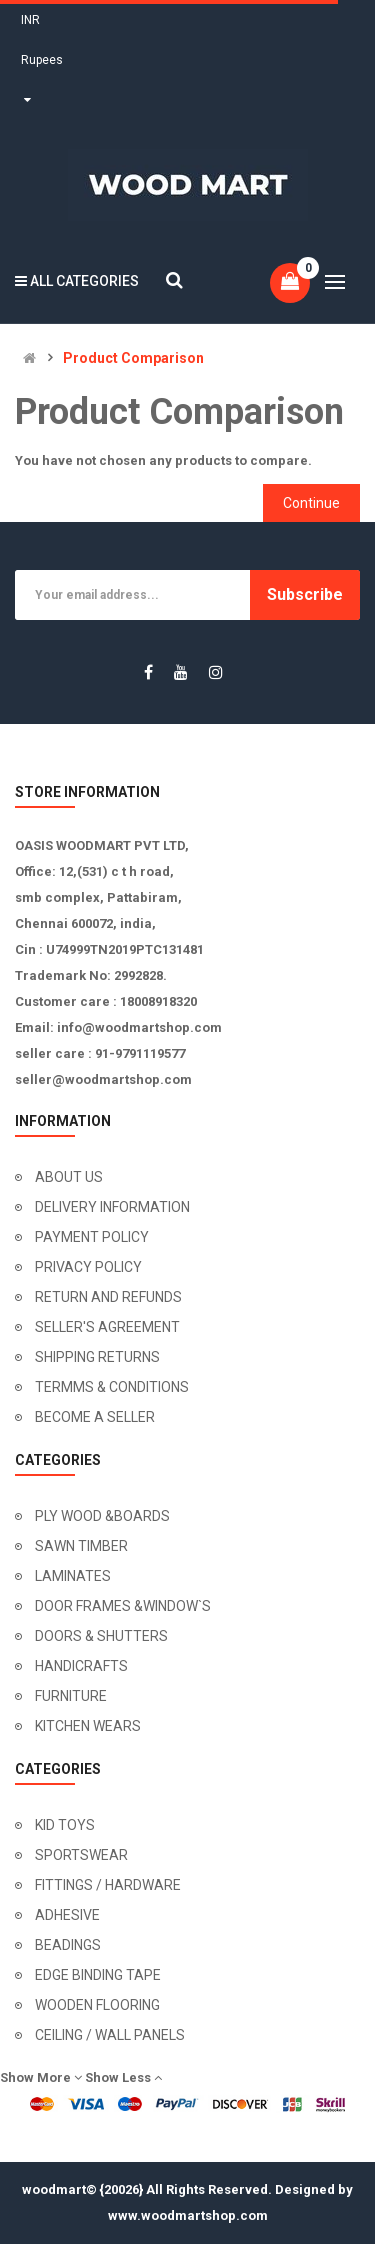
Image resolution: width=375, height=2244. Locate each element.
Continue (311, 503)
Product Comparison (133, 358)
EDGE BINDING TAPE (98, 1975)
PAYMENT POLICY (92, 1237)
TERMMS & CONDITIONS (112, 1387)
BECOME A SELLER (95, 1417)
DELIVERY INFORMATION (112, 1207)
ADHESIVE (67, 1915)
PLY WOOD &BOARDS (102, 1516)
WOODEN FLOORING (97, 2005)
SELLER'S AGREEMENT (107, 1327)
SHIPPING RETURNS (97, 1357)
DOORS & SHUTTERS (101, 1636)
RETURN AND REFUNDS (108, 1297)
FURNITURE (71, 1696)
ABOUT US (69, 1177)
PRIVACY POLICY (88, 1267)
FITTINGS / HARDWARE (108, 1885)
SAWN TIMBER (81, 1546)
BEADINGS (68, 1945)
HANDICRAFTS (81, 1666)
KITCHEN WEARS (88, 1726)
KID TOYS (65, 1825)
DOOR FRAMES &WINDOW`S (123, 1606)
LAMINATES (73, 1576)
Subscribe (305, 594)
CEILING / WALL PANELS (110, 2035)
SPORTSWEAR (81, 1855)
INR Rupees (42, 60)
